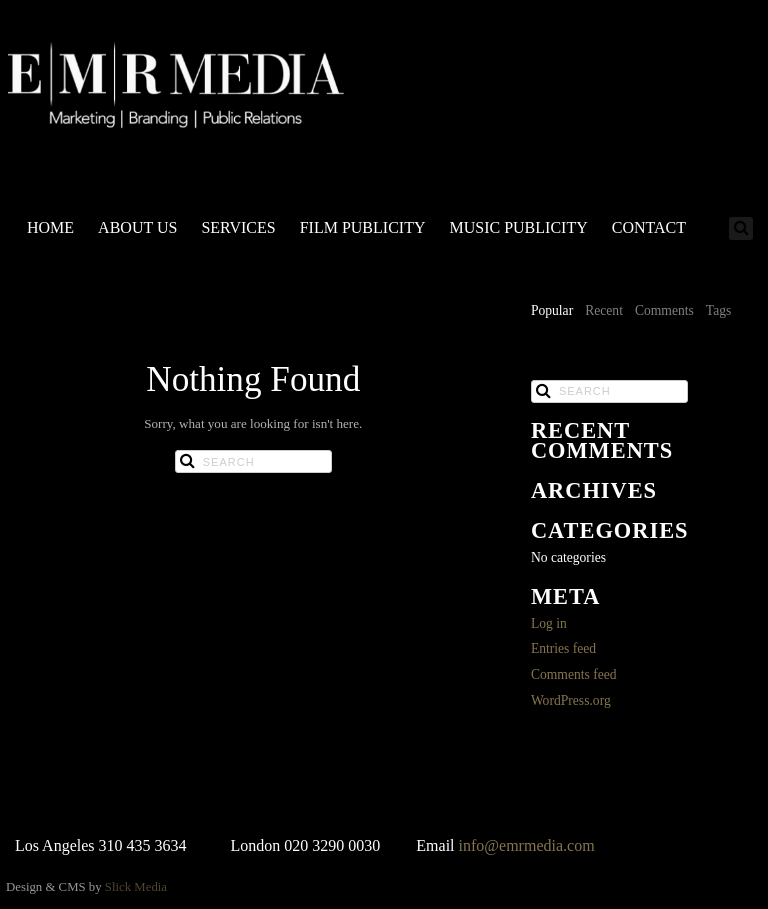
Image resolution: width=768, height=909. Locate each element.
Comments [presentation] (664, 310)
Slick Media (136, 887)
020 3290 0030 (332, 845)
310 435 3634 (143, 845)
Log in (549, 623)
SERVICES (238, 227)
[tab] (552, 312)
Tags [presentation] (718, 310)
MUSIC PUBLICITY (518, 227)
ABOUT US (137, 227)
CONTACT (649, 227)
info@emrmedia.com (527, 845)
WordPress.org (571, 700)
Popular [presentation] (552, 310)
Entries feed (563, 648)
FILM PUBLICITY (363, 227)
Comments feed (574, 674)
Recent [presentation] (604, 310)
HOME (50, 227)
